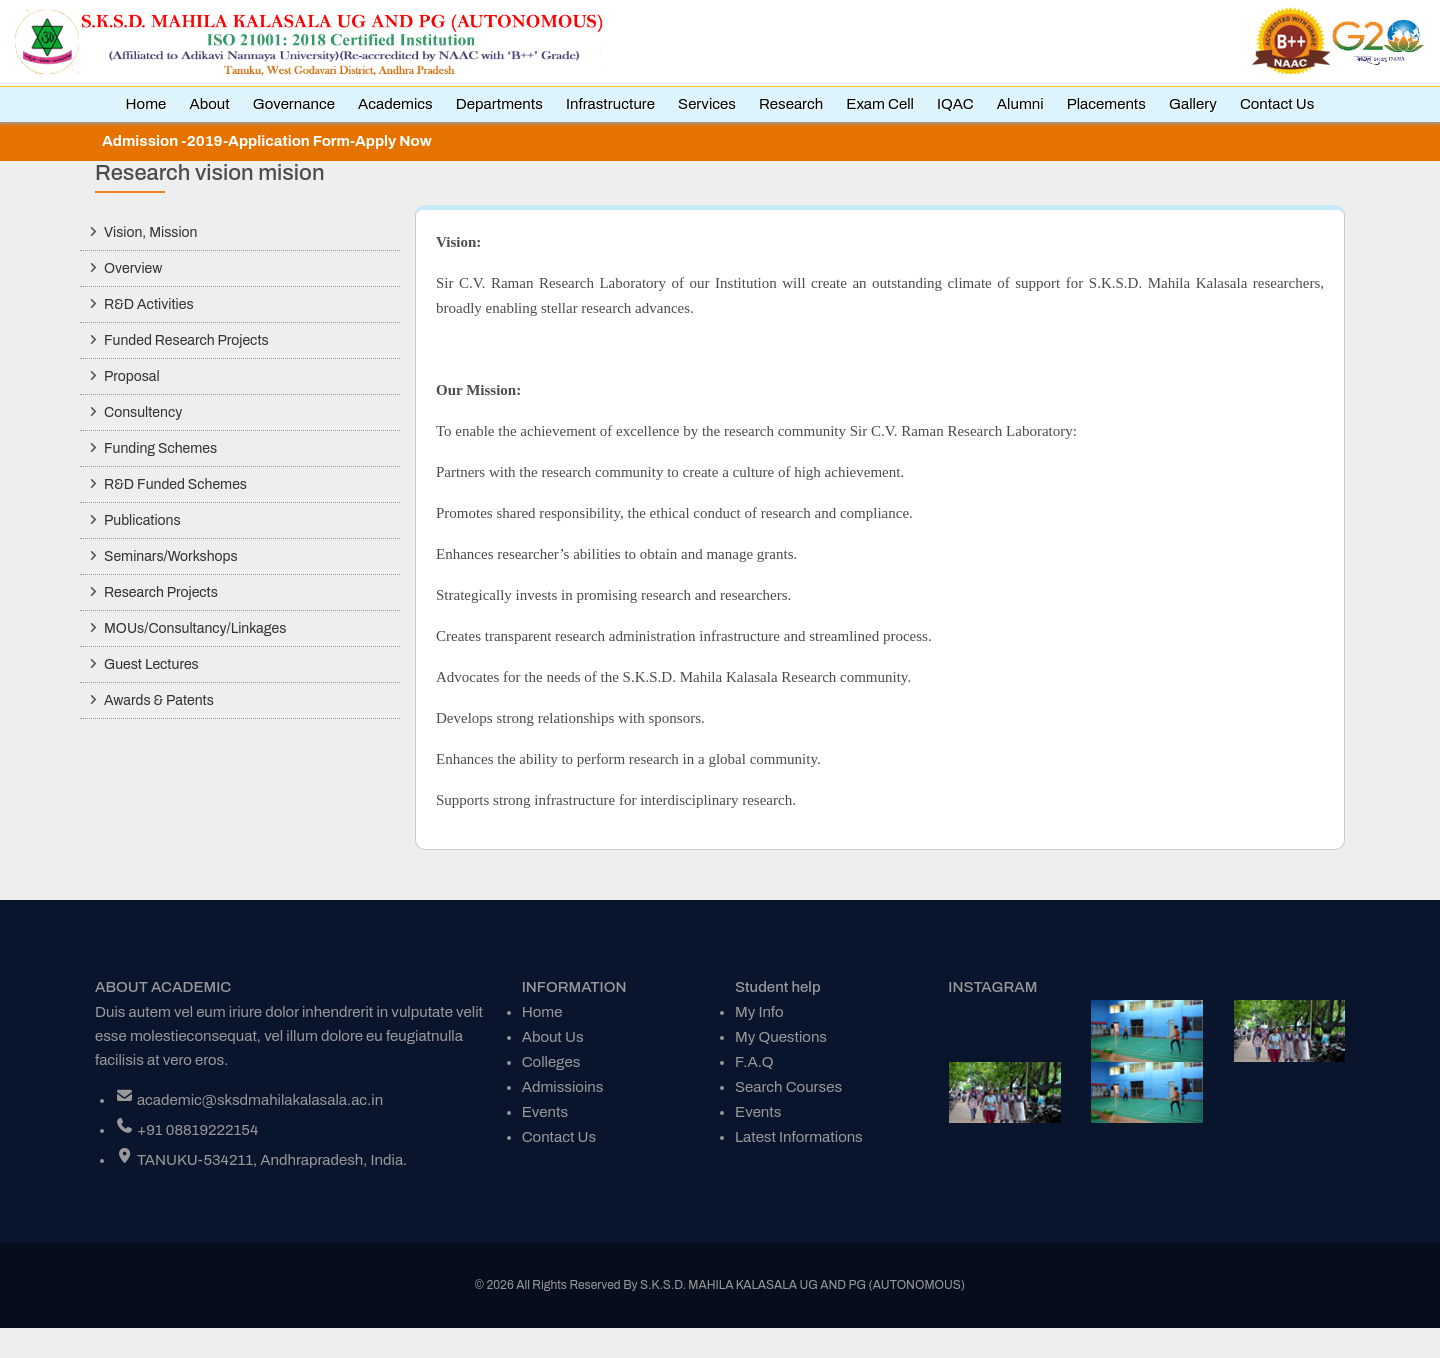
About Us (553, 1037)
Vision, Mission (150, 232)
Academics (395, 104)
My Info (759, 1012)
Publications (142, 520)
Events (545, 1112)
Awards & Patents (159, 700)
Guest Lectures (151, 664)
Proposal (132, 376)
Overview (133, 268)
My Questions (781, 1037)
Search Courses (788, 1087)
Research (791, 104)
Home (146, 104)
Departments (499, 104)
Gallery (1193, 104)
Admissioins (563, 1087)
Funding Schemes (160, 448)
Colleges (551, 1062)
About (209, 104)
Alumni (1020, 104)
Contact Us (1277, 104)
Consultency (143, 412)
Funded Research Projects (186, 340)
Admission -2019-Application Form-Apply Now (267, 141)
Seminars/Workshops (171, 556)
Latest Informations (799, 1137)
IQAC (955, 104)
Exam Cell (880, 104)
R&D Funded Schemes (175, 484)
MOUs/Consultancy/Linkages (195, 628)
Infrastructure (610, 104)
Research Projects (161, 592)
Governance (294, 104)
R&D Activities (149, 304)
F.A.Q (754, 1062)
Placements (1106, 104)
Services (707, 104)
